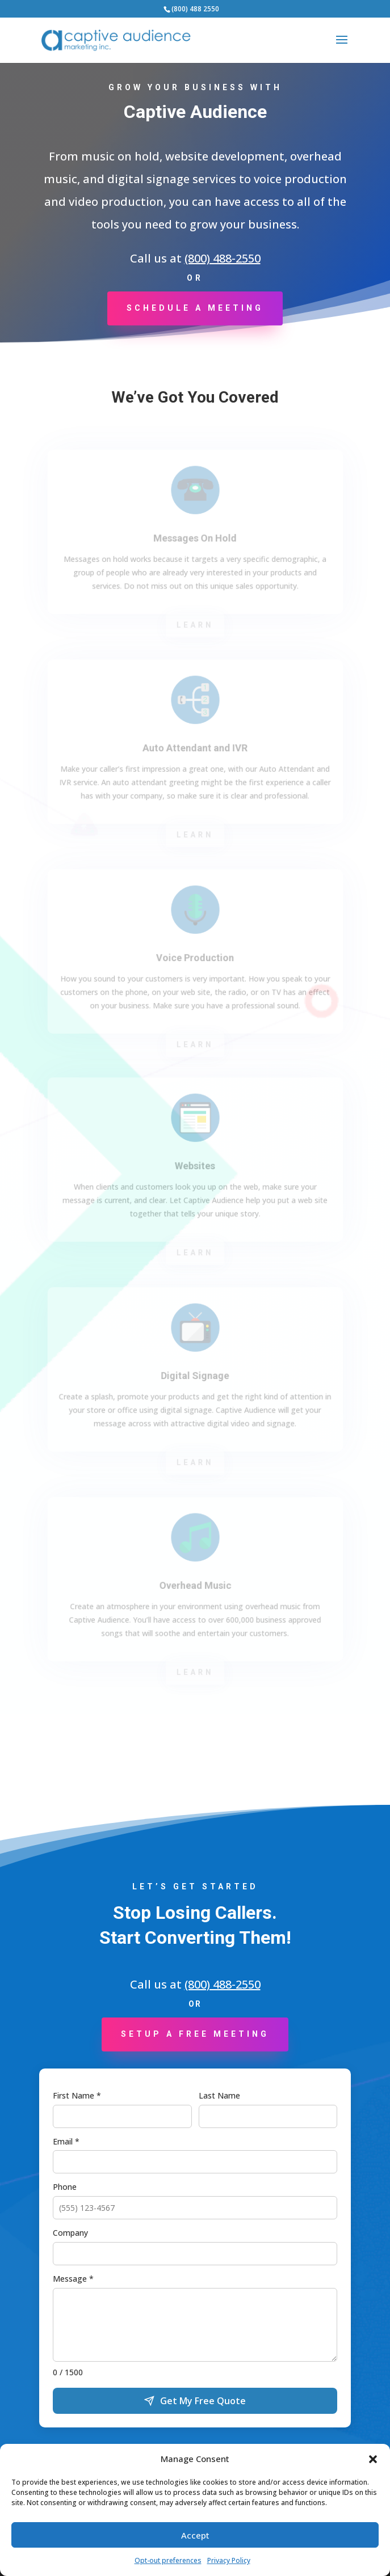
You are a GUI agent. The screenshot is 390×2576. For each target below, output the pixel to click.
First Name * (77, 2095)
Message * (73, 2278)
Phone (65, 2186)
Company (70, 2232)
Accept (195, 2535)
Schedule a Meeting (195, 307)
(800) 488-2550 (222, 258)
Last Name (219, 2095)
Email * (66, 2141)
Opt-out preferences (168, 2560)
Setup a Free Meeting (195, 2033)
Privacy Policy (228, 2560)
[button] (373, 2459)
